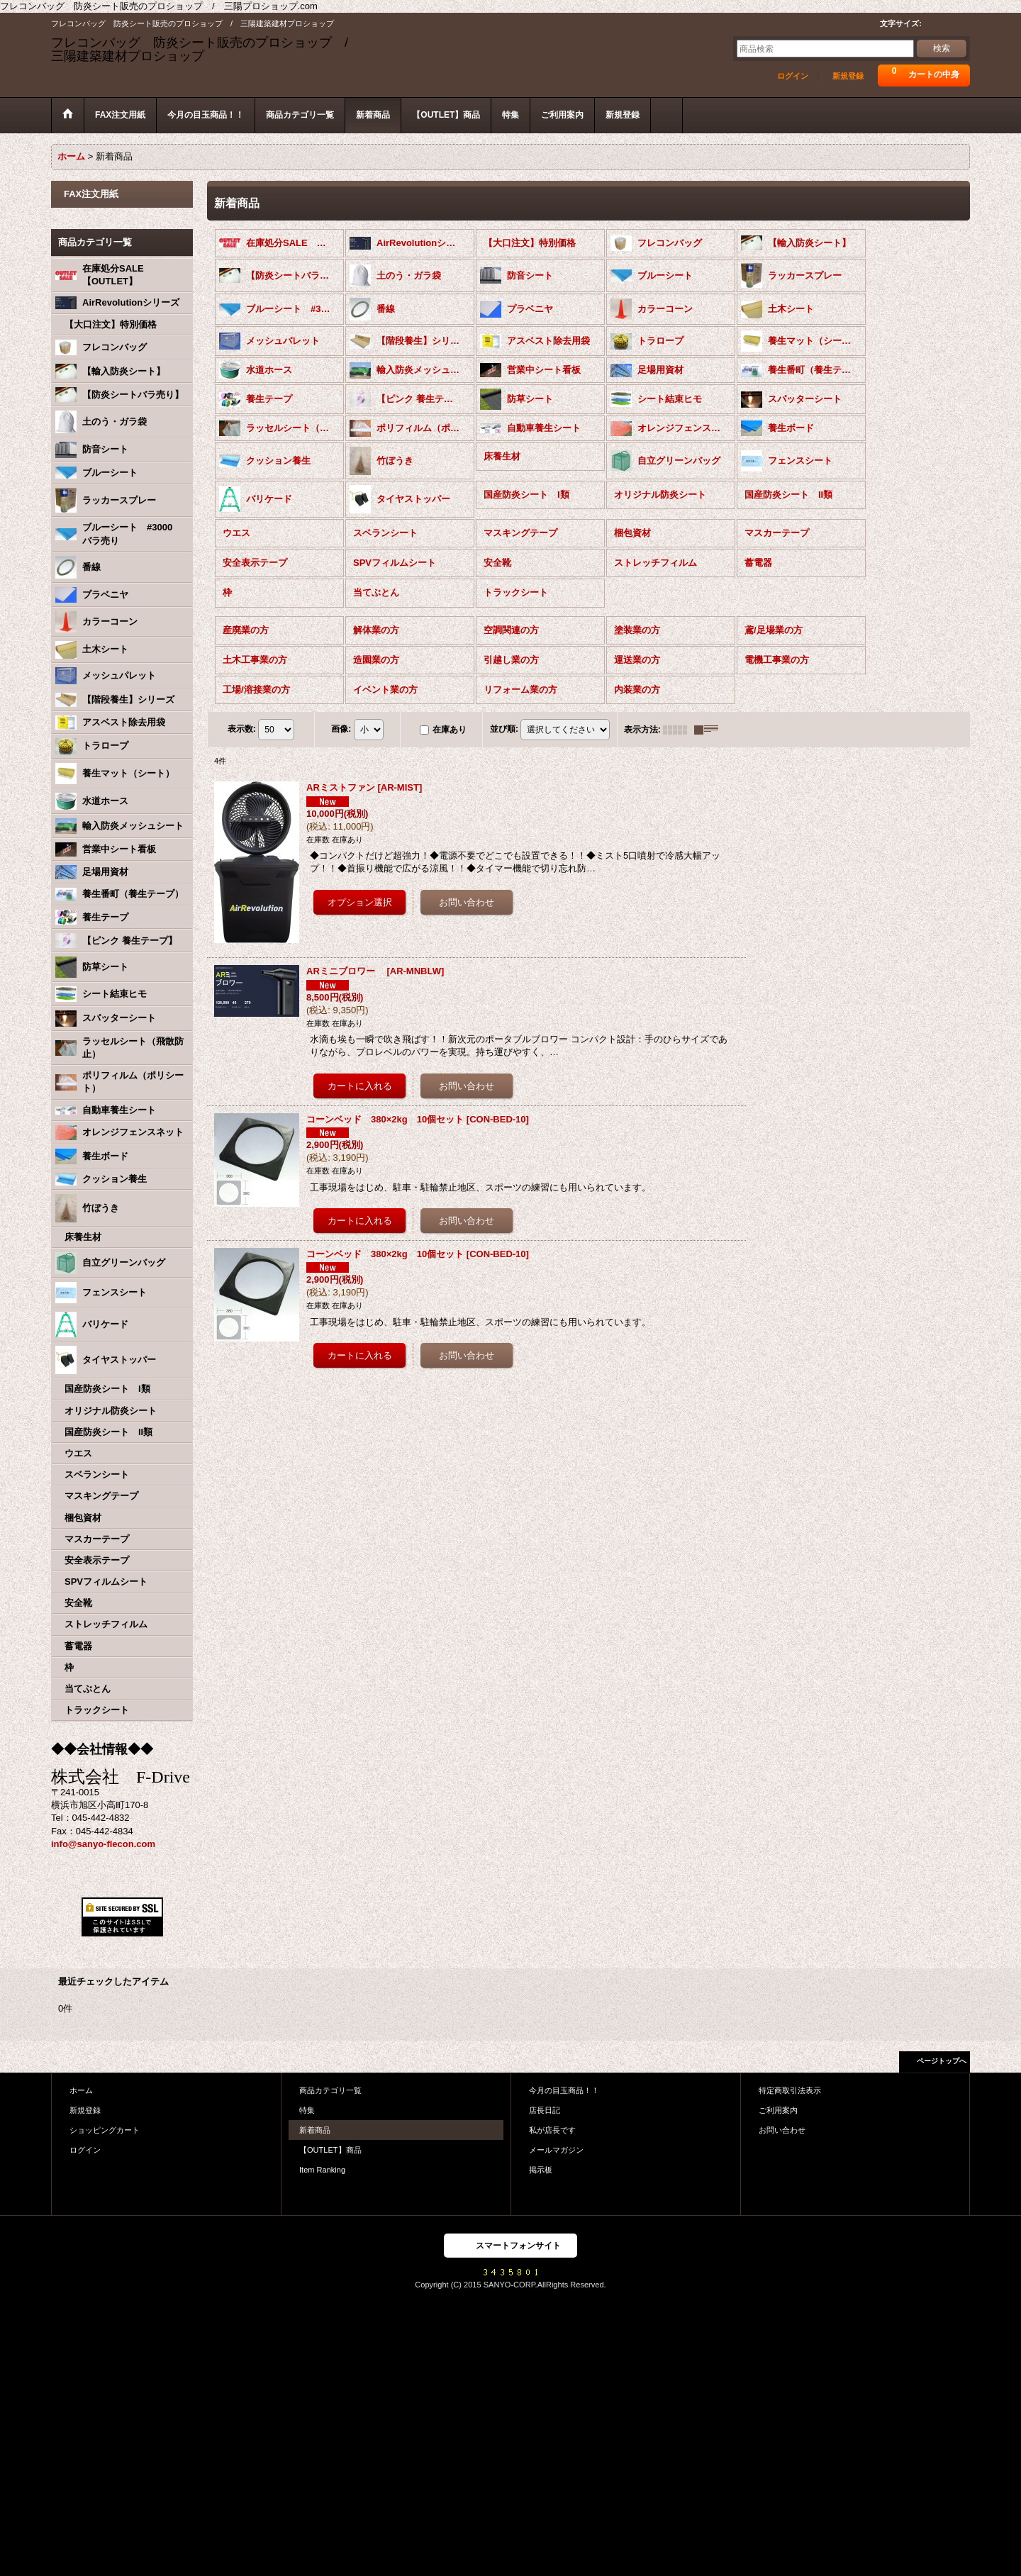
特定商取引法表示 (790, 2089)
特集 (307, 2108)
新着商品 (314, 2128)
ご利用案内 (778, 2108)
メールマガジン (556, 2148)
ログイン (792, 76)
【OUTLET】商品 (330, 2148)
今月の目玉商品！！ (564, 2089)
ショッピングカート (104, 2128)
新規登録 (848, 76)
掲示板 (540, 2169)
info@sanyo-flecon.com (103, 1842)
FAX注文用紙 (91, 192)
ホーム (81, 2089)
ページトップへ (941, 2059)
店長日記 (544, 2108)
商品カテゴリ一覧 (330, 2089)
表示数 (242, 727)
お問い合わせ (782, 2128)
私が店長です (552, 2128)
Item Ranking (322, 2169)
